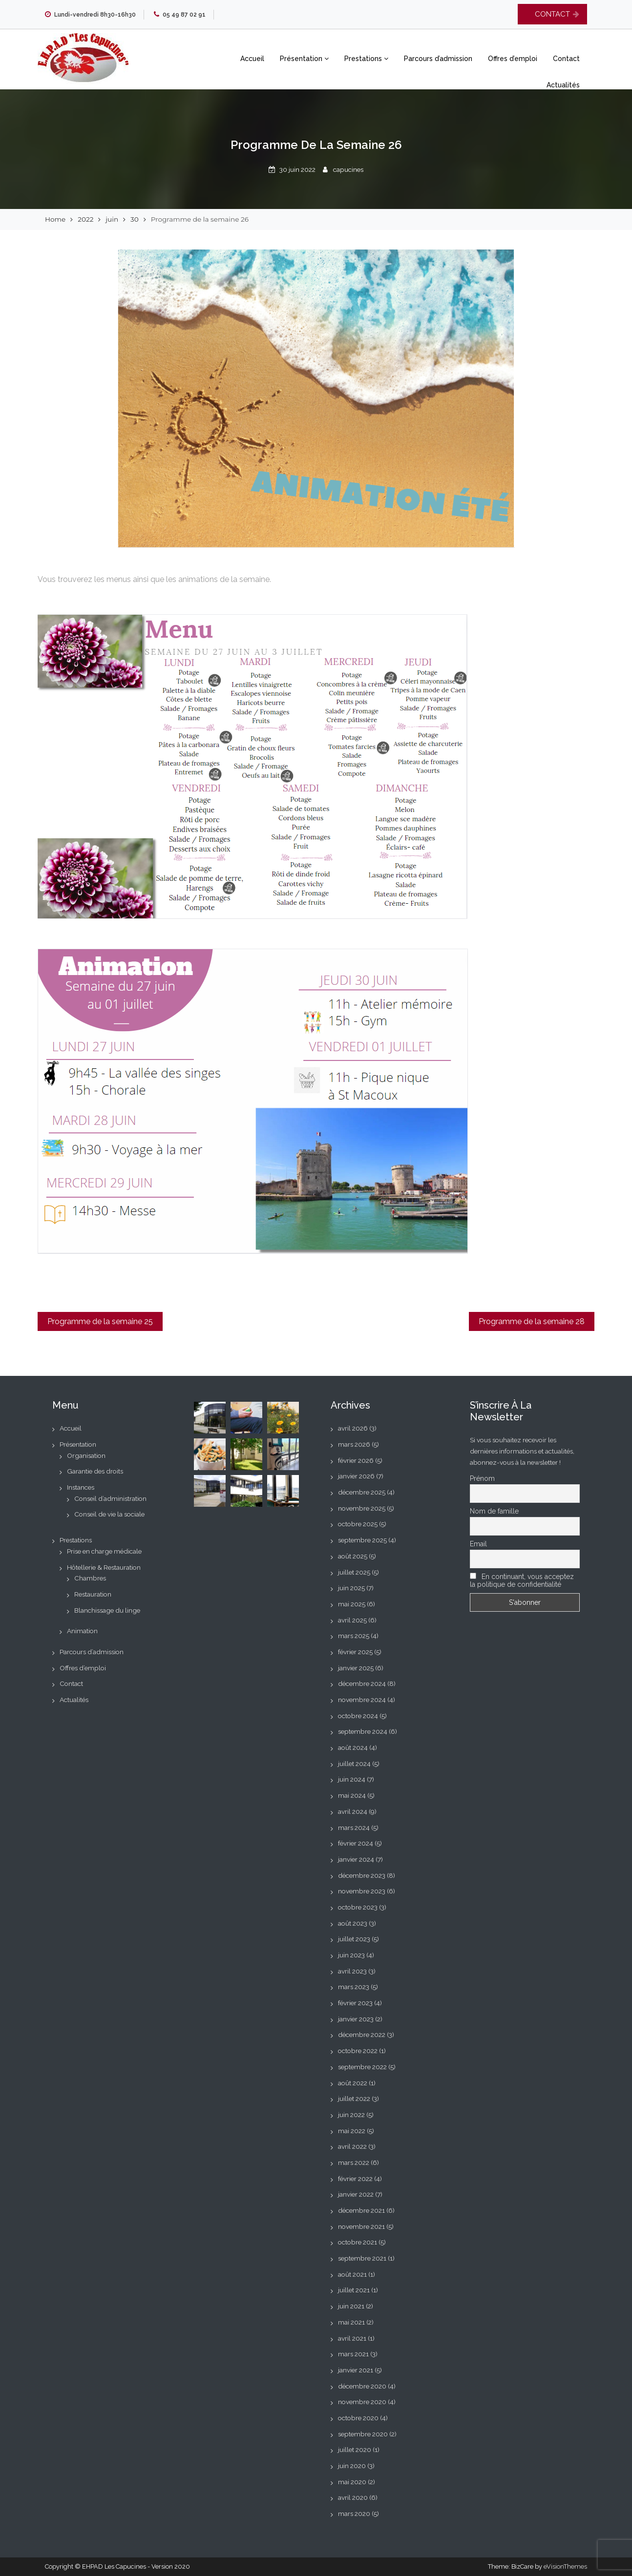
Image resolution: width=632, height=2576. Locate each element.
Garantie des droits (95, 1471)
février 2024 (355, 1843)
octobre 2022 (358, 2051)
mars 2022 (353, 2162)
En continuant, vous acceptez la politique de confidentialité (522, 1580)
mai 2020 (352, 2482)
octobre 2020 (358, 2418)
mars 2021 (353, 2354)
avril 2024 (352, 1811)
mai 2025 (351, 1604)
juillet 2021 (354, 2290)
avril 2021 (352, 2338)
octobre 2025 (358, 1524)
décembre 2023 (361, 1875)
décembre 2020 (362, 2386)
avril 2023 (352, 1971)
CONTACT (552, 14)
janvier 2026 (356, 1476)
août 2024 (353, 1747)
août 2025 (352, 1556)
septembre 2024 (362, 1731)
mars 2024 (354, 1827)
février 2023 (355, 2003)
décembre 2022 (361, 2034)
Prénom (482, 1478)
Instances (80, 1487)
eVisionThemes (565, 2566)
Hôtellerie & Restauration (104, 1567)
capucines (348, 169)
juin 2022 (351, 2115)
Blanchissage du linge (107, 1610)
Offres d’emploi (512, 58)
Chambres (90, 1578)
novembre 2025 (361, 1508)
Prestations (366, 58)
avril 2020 (353, 2497)
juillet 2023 (354, 1939)
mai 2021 (351, 2322)
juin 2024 (351, 1779)
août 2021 (352, 2274)
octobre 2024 (358, 1716)
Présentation (304, 58)
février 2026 (356, 1460)
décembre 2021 (361, 2210)
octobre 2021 (357, 2242)
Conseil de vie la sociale (109, 1514)
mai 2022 (351, 2131)
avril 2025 (352, 1620)
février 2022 (355, 2178)
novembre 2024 (362, 1699)
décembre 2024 (362, 1683)
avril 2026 (353, 1428)
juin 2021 (351, 2306)
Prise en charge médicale (104, 1551)
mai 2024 (352, 1795)
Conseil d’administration (110, 1498)
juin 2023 (351, 1955)
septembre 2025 (362, 1540)
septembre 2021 (362, 2258)
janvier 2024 (356, 1859)
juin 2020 (352, 2466)
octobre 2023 (358, 1907)
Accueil (252, 58)
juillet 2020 (354, 2449)
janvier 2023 (356, 2019)
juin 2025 (351, 1588)
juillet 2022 (354, 2098)
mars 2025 (353, 1636)
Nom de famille (494, 1511)
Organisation (86, 1455)
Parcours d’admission (438, 58)
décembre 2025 (361, 1492)
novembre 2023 (361, 1891)
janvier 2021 (355, 2370)
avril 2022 (352, 2146)
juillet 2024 (354, 1763)
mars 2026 (354, 1444)
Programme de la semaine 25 (100, 1321)
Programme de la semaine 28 (532, 1321)
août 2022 (352, 2083)
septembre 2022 (362, 2067)
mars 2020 (354, 2513)
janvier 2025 (356, 1668)
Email (478, 1544)
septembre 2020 (363, 2434)
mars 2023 (353, 1987)
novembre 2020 (362, 2402)
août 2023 (352, 1923)
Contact (566, 58)
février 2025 (355, 1652)
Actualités (563, 85)
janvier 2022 (356, 2194)
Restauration (92, 1594)
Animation (82, 1631)
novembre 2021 (361, 2226)
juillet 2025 (354, 1572)
